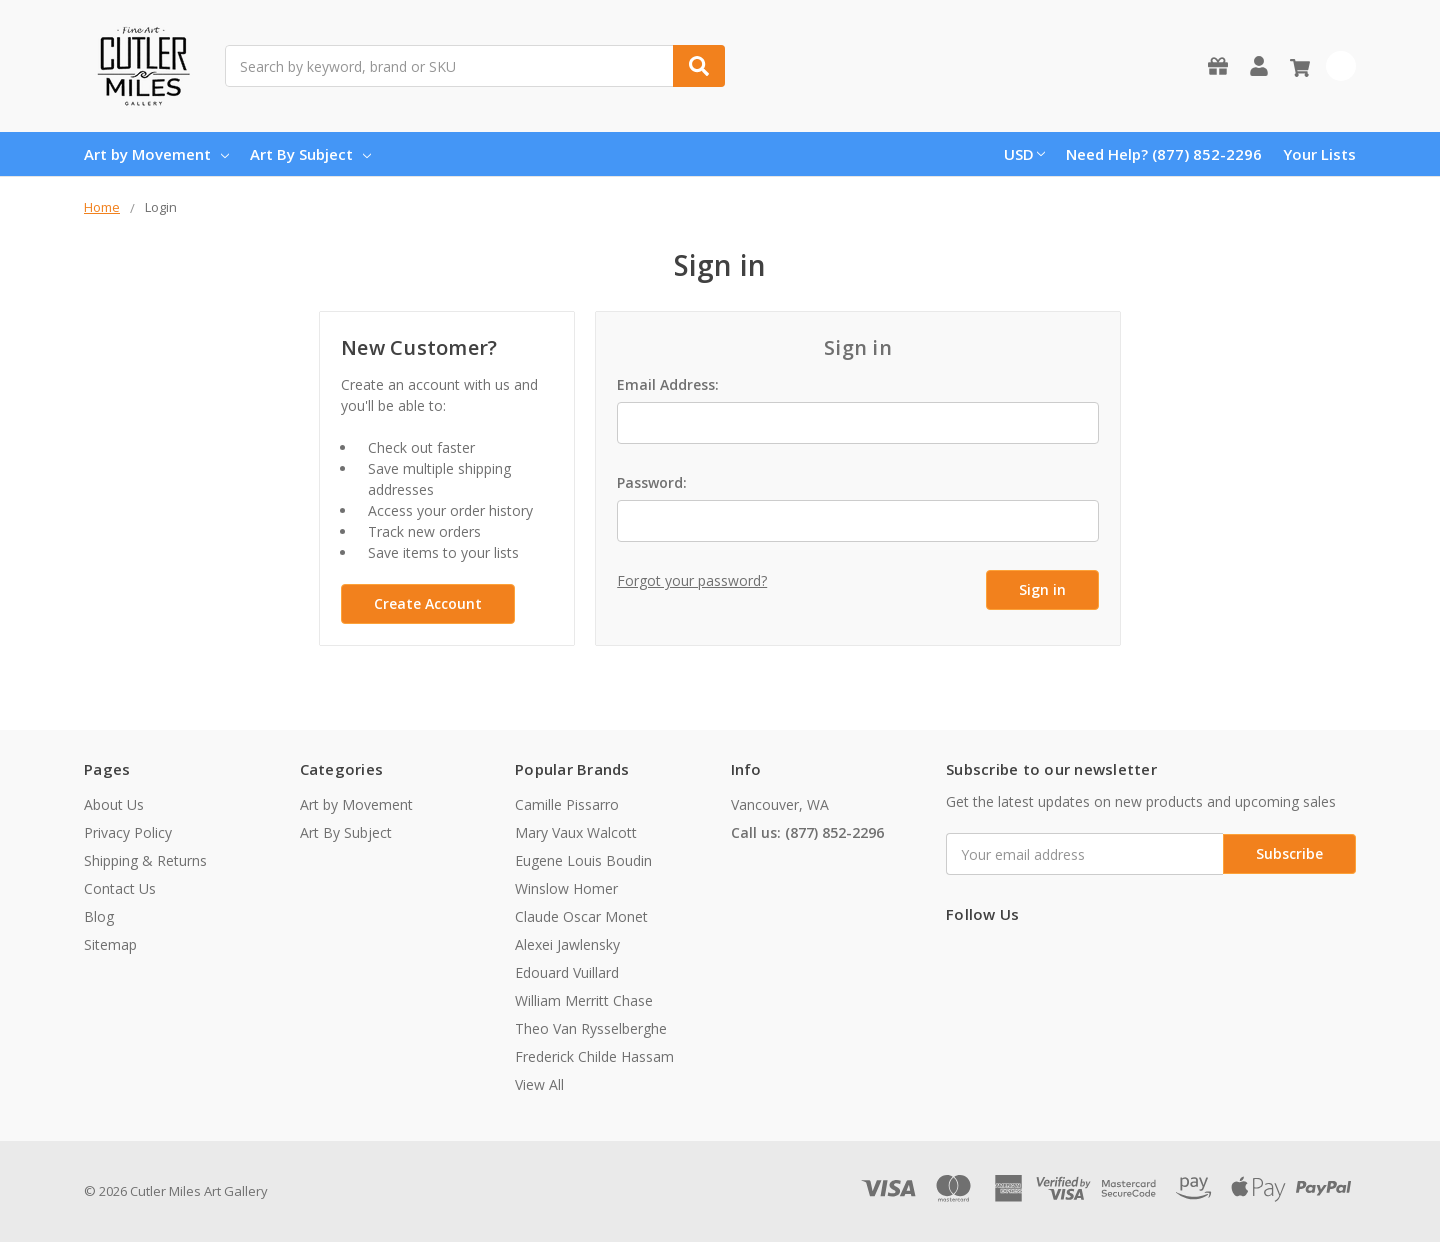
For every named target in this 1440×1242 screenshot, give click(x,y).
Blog (99, 916)
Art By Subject (310, 154)
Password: (652, 482)
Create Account (428, 603)
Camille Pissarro (567, 804)
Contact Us (120, 888)
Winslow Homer (566, 888)
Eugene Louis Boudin (583, 860)
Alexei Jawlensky (567, 944)
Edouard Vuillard (567, 972)
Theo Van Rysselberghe (591, 1028)
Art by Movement (156, 154)
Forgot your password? (692, 580)
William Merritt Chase (584, 1000)
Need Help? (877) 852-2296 (1164, 154)
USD (1024, 154)
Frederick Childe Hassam (594, 1056)
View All (539, 1084)
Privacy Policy (128, 832)
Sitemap (110, 944)
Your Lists (1319, 154)
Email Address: (668, 384)
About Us (114, 804)
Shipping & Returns (145, 860)
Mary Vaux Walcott (576, 832)
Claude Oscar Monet (581, 916)
